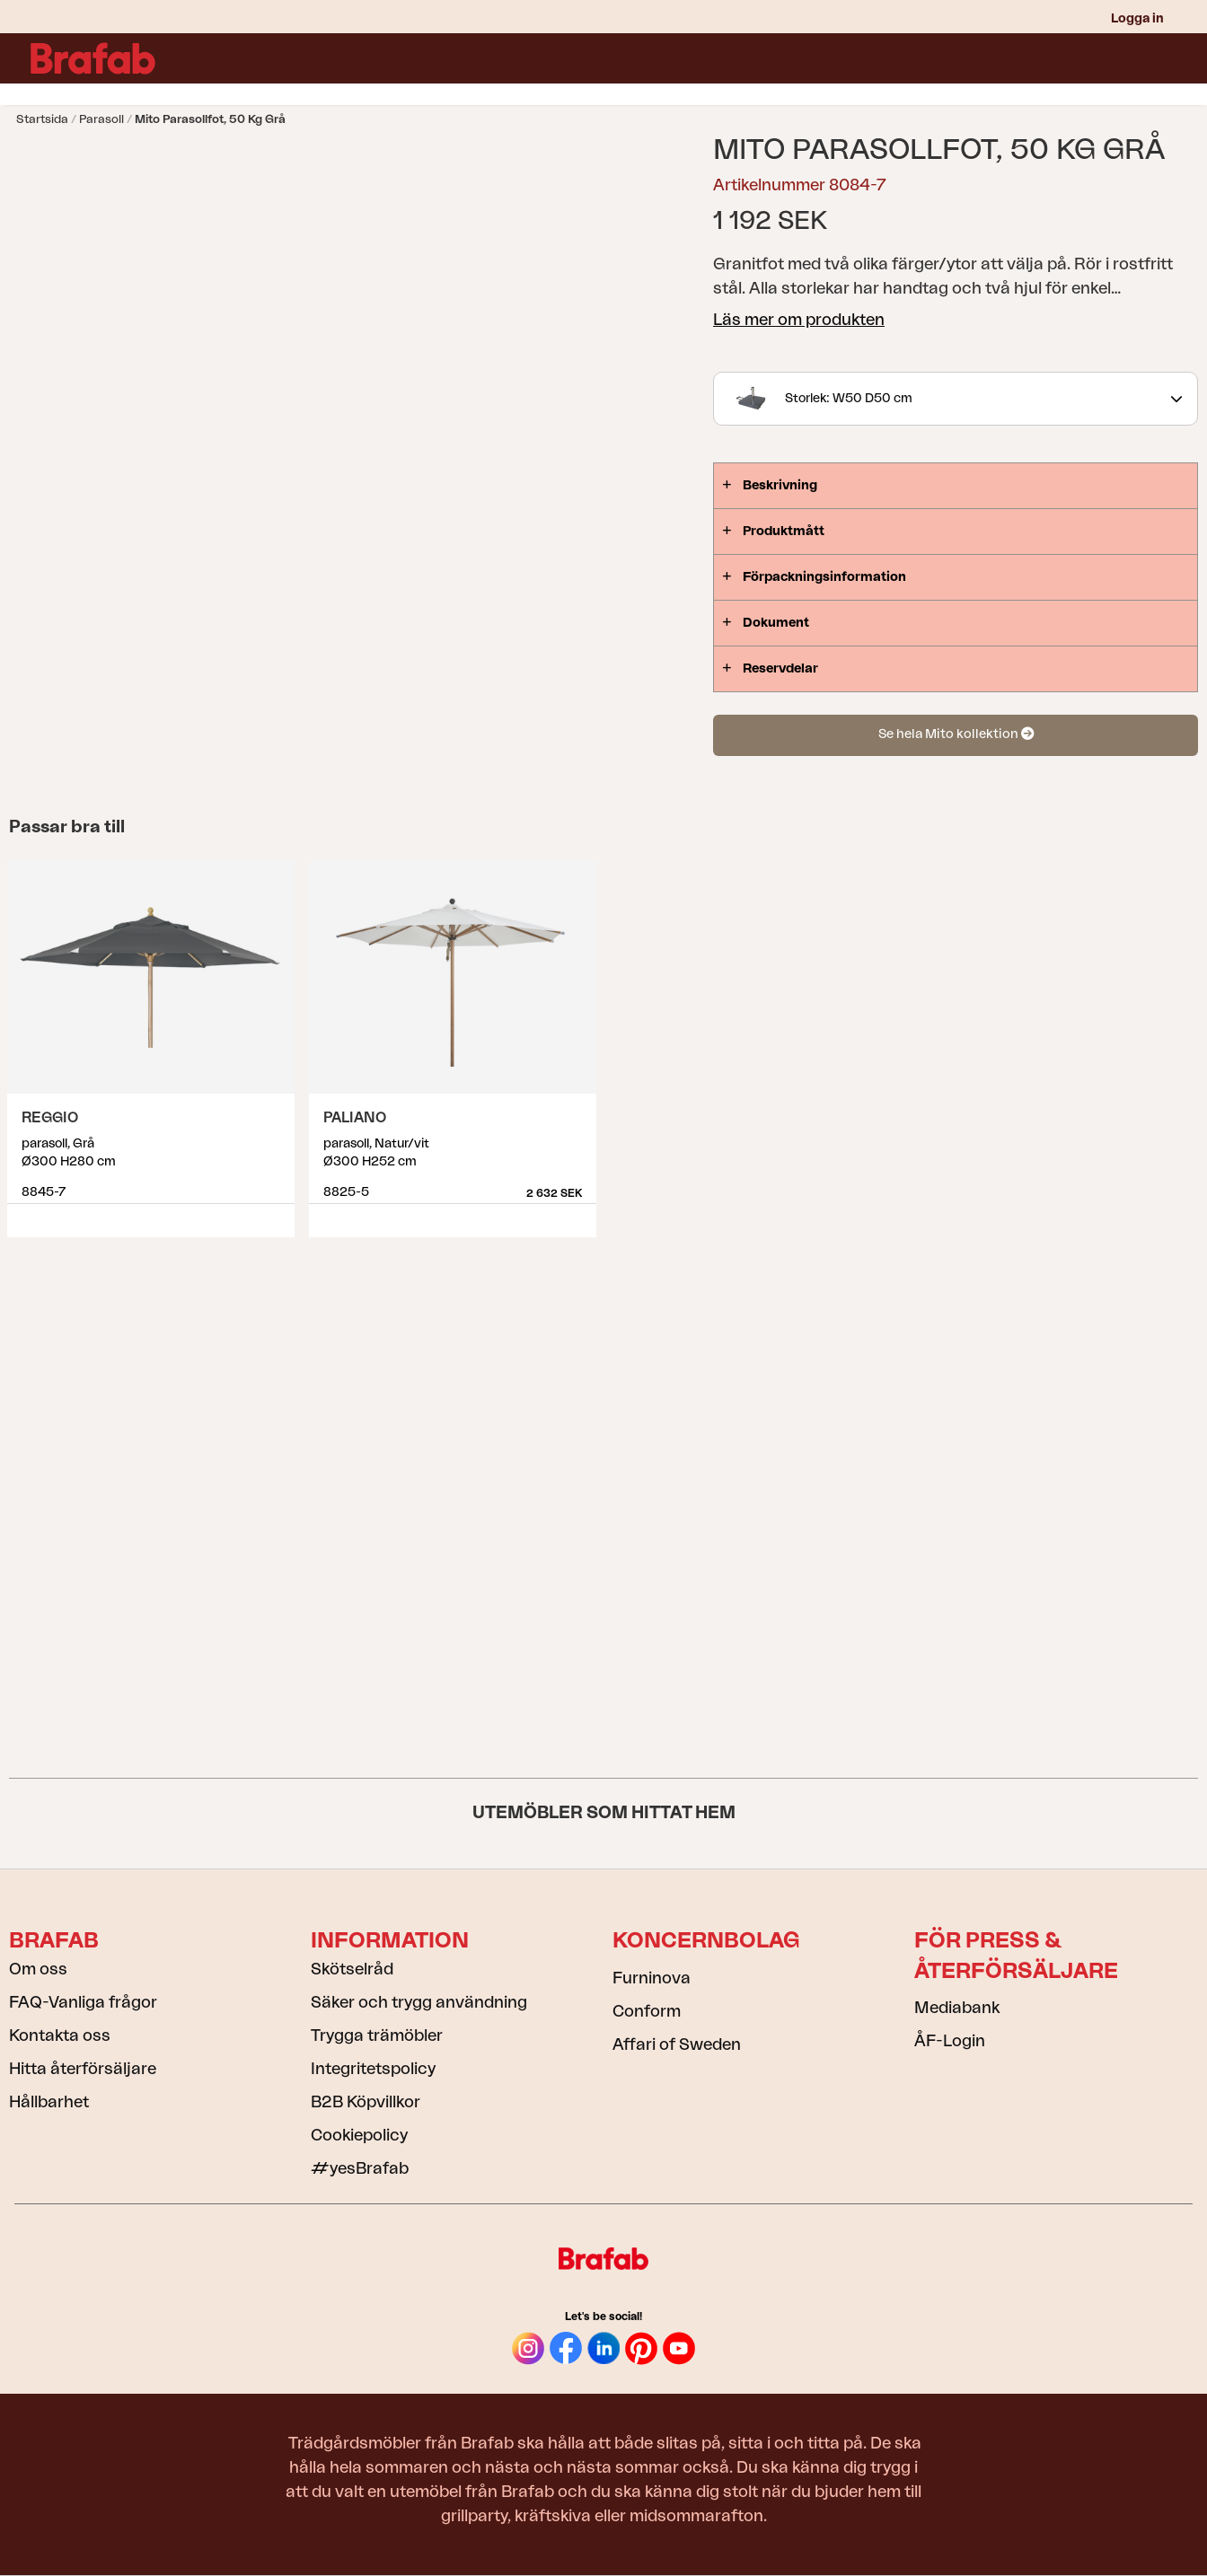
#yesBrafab (360, 2168)
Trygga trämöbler (377, 2035)
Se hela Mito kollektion (956, 734)
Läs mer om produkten (799, 320)
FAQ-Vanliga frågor (83, 2002)
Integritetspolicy (373, 2069)
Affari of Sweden (676, 2044)
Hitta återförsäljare (82, 2069)
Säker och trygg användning (419, 2002)
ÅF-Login (949, 2041)
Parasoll (101, 119)
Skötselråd (352, 1969)
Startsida (42, 119)
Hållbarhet (49, 2102)
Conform (646, 2011)
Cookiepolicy (359, 2135)
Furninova (651, 1978)
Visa (282, 1213)
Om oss (38, 1969)
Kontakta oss (59, 2035)
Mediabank (957, 2008)
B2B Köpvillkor (365, 2102)
